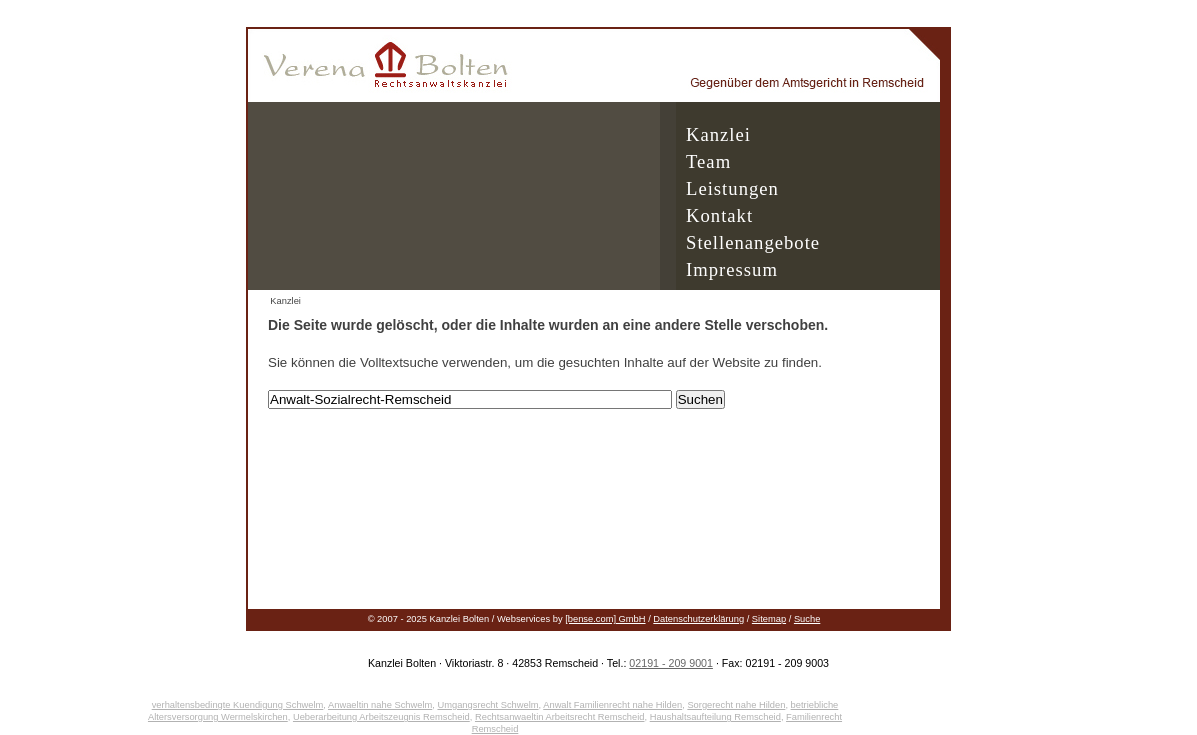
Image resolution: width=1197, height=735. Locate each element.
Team (708, 161)
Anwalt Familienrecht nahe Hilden (612, 705)
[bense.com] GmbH (605, 619)
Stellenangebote (753, 242)
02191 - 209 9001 (671, 663)
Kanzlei (718, 134)
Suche (807, 619)
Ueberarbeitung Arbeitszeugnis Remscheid (381, 717)
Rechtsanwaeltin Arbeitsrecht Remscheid (560, 717)
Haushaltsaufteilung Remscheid (715, 717)
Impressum (732, 269)
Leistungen (732, 188)
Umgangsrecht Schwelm (487, 705)
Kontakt (719, 215)
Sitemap (769, 619)
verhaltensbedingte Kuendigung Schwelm (238, 705)
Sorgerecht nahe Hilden (736, 705)
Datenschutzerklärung (698, 619)
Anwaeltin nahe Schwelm (380, 705)
